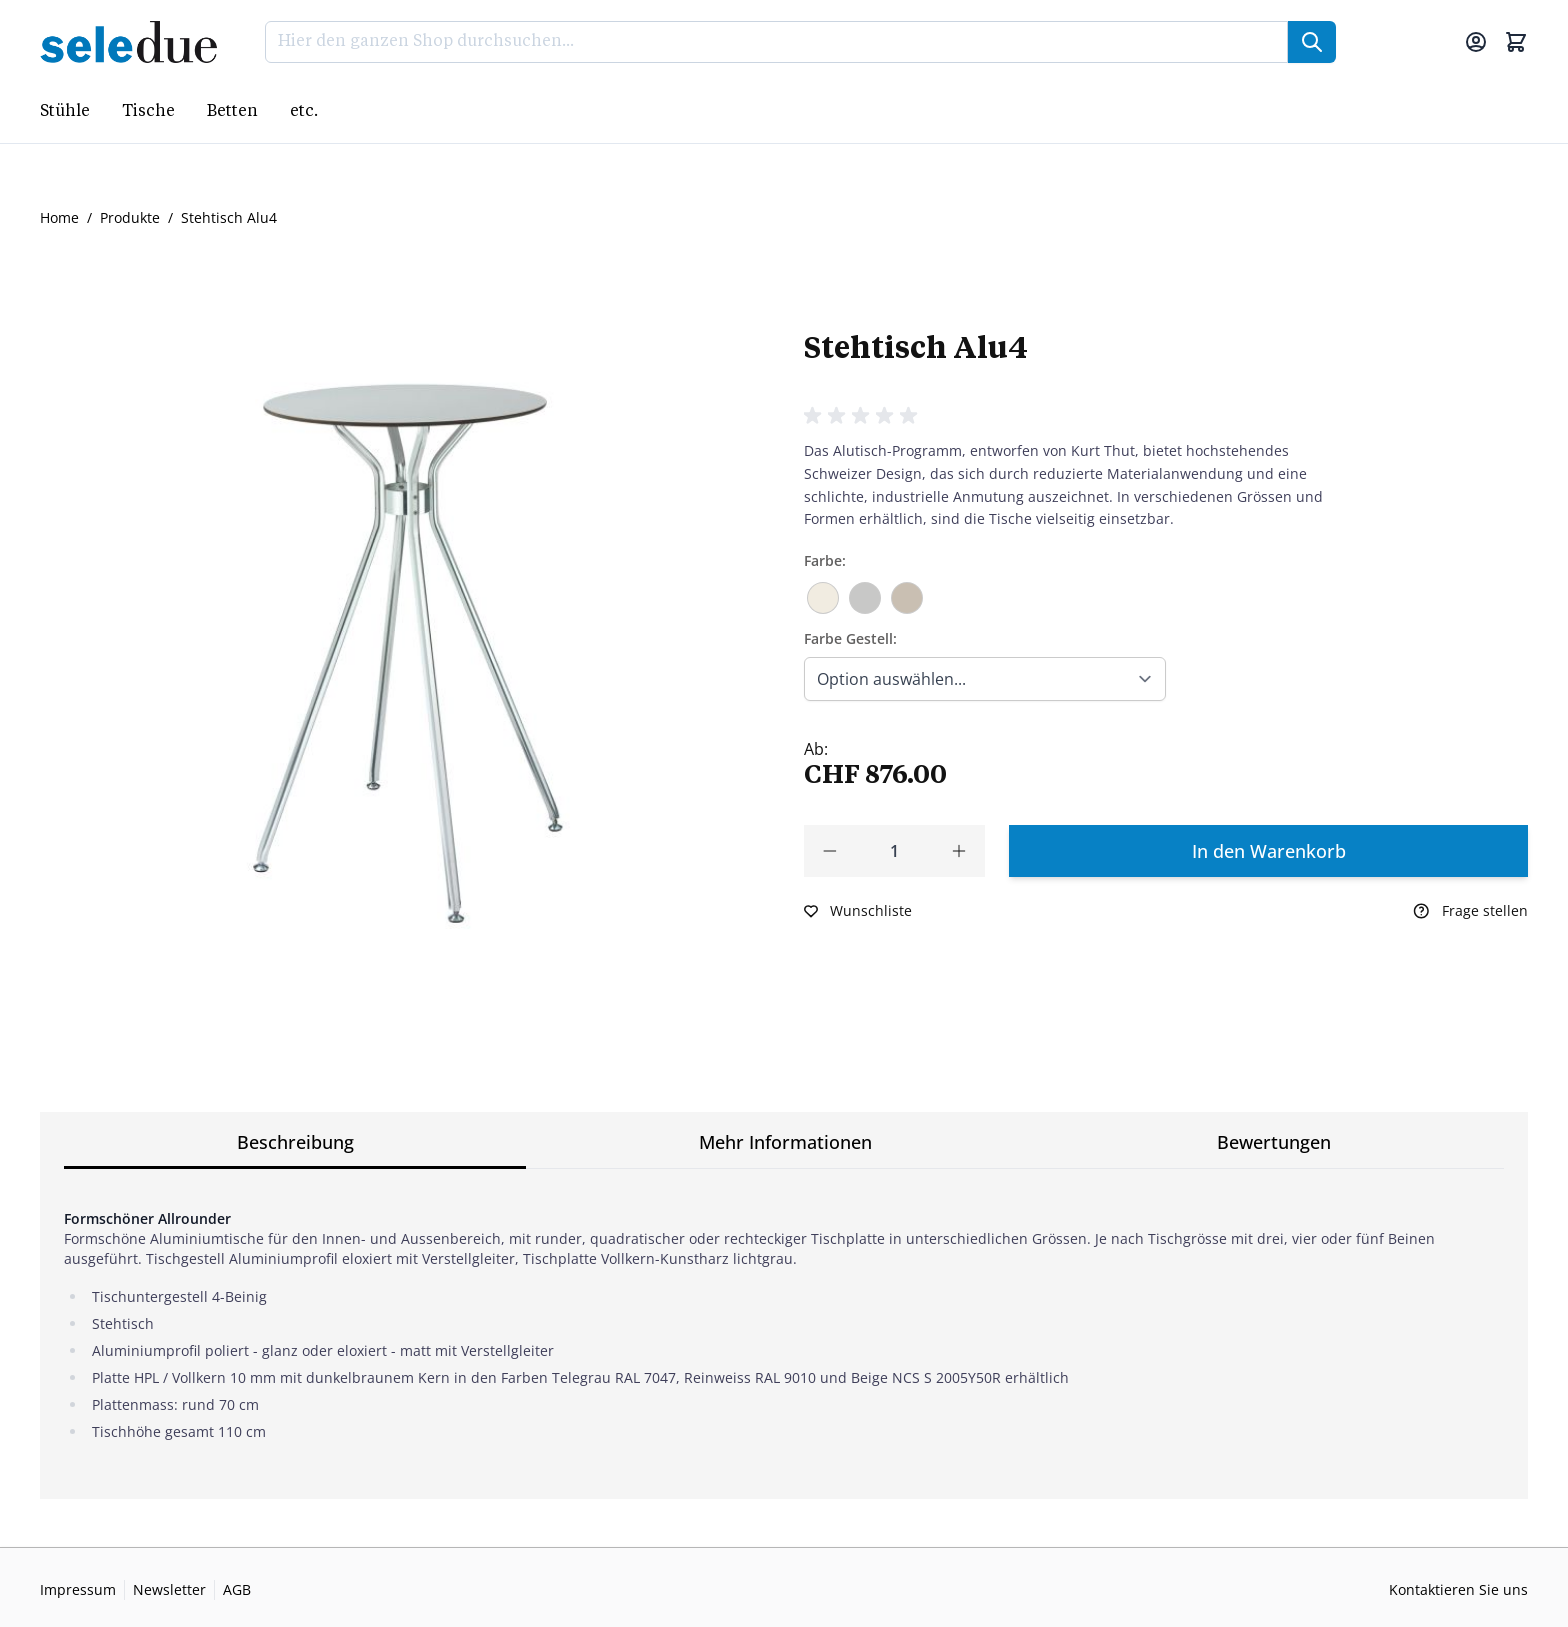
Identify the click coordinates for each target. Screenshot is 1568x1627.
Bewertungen (1274, 1142)
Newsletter (169, 1589)
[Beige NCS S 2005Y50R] (907, 595)
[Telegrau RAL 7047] (865, 595)
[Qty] (894, 851)
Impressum (78, 1589)
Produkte (130, 217)
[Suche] (1312, 42)
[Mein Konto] (1476, 42)
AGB (237, 1589)
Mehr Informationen (785, 1142)
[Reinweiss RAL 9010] (823, 591)
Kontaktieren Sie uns (1458, 1589)
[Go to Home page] (134, 42)
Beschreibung (295, 1142)
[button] (864, 416)
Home (59, 217)
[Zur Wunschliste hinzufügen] (858, 911)
